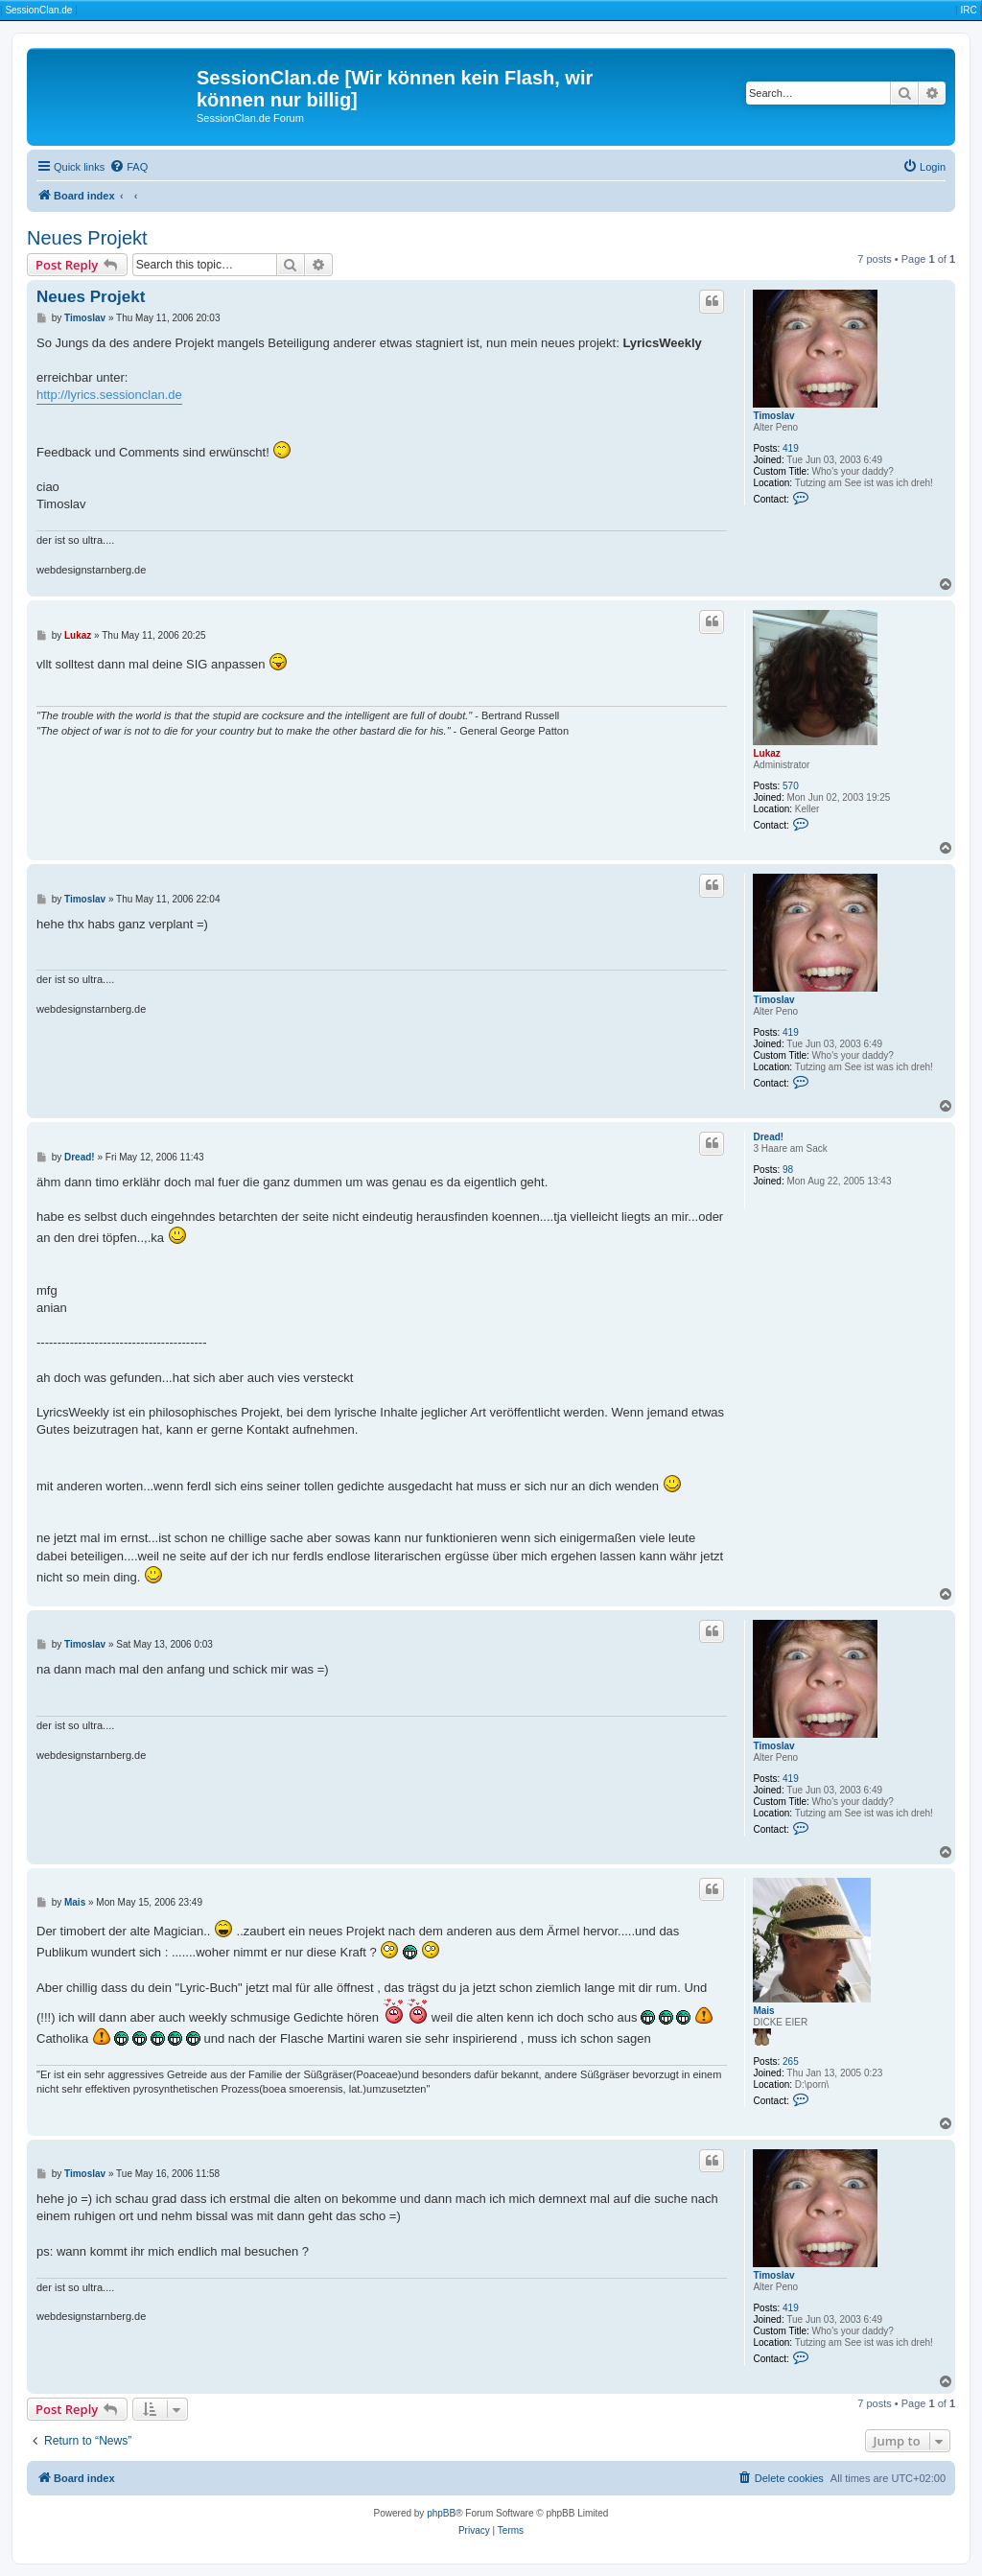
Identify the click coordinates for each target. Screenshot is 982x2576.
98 (788, 1169)
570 (791, 786)
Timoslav (773, 415)
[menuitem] (128, 166)
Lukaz (766, 753)
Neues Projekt (87, 237)
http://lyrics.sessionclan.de (109, 394)
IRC (968, 10)
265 (791, 2061)
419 (791, 448)
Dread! (768, 1137)
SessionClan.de (38, 10)
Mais (763, 2010)
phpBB (441, 2513)
